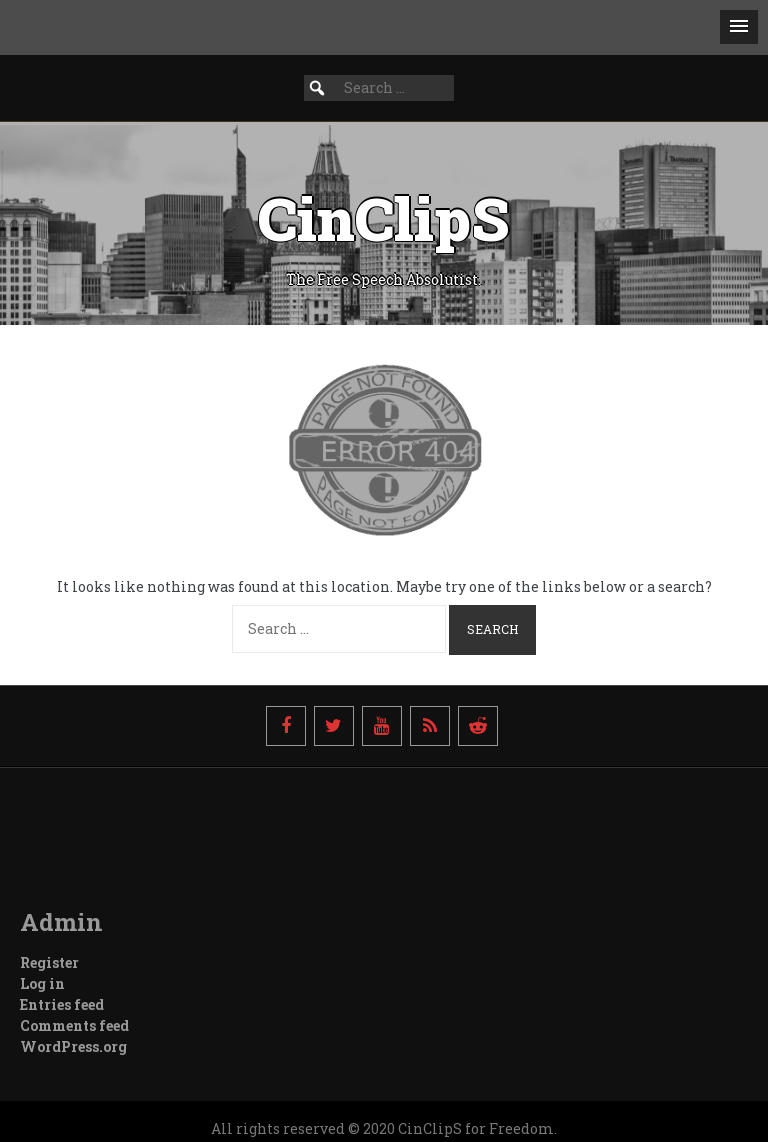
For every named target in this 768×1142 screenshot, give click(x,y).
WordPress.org (73, 1046)
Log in (42, 983)
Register (49, 962)
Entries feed (62, 1004)
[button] (739, 27)
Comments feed (74, 1025)
